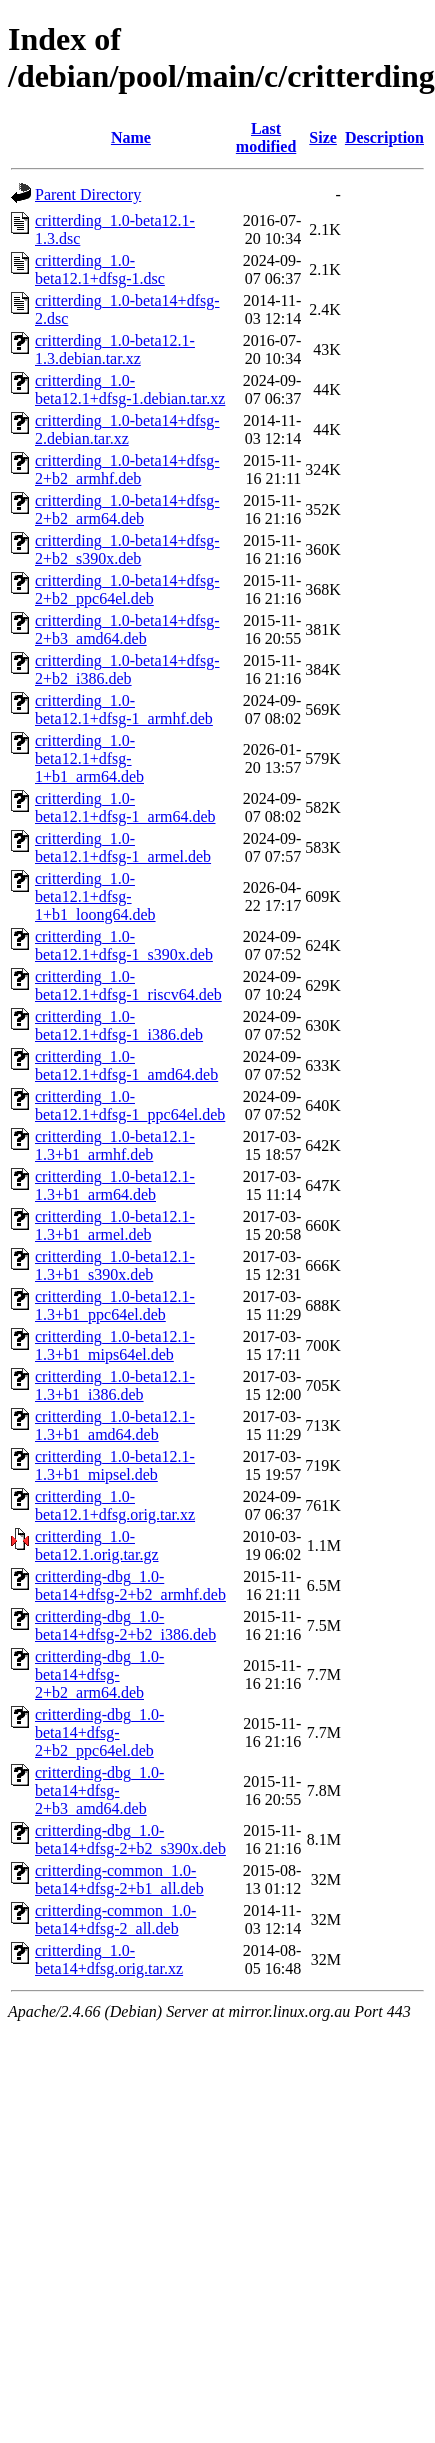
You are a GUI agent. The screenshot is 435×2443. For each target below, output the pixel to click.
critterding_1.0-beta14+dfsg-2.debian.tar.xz (127, 429)
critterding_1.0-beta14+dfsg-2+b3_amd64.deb (127, 629)
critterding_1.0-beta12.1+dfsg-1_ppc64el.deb (130, 1105)
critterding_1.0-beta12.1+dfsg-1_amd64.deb (126, 1065)
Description (384, 137)
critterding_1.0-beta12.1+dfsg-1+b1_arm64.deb (89, 758)
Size (323, 137)
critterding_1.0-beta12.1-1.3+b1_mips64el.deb (115, 1345)
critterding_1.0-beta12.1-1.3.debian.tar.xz (115, 349)
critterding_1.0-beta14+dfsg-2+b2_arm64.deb (127, 509)
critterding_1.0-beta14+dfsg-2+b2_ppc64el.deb (127, 589)
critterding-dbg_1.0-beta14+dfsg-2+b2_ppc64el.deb (99, 1732)
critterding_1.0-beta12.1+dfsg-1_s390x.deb (124, 945)
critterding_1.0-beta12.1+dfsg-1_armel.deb (123, 847)
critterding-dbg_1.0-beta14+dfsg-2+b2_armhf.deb (130, 1585)
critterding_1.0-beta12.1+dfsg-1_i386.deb (119, 1025)
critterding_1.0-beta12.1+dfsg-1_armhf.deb (124, 709)
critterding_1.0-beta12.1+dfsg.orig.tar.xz (115, 1505)
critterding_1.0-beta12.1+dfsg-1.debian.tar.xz (130, 389)
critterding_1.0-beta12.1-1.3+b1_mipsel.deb (115, 1465)
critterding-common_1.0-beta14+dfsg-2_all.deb (115, 1919)
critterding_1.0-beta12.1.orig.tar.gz (97, 1545)
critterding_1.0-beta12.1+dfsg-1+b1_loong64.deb (95, 896)
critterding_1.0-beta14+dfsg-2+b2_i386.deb (127, 669)
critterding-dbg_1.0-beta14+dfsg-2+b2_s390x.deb (130, 1839)
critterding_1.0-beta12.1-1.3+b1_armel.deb (115, 1225)
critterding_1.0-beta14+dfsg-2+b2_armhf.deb (127, 469)
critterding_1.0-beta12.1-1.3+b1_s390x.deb (115, 1265)
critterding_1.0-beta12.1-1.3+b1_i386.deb (115, 1385)
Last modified (266, 137)
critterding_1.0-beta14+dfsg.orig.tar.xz (109, 1959)
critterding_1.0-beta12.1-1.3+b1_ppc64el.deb (115, 1305)
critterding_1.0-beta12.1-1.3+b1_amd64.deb (115, 1425)
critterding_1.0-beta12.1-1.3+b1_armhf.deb (115, 1145)
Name (131, 137)
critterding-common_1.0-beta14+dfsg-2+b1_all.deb (119, 1879)
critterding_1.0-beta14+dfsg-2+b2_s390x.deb (127, 549)
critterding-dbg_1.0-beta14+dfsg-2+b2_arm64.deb (99, 1674)
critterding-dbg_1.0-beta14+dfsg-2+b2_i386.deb (125, 1625)
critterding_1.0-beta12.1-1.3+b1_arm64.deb (115, 1185)
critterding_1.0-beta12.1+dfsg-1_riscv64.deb (128, 985)
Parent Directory (88, 194)
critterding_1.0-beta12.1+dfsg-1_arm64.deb (125, 807)
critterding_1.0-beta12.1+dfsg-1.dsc (100, 269)
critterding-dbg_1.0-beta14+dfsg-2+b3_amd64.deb (99, 1790)
